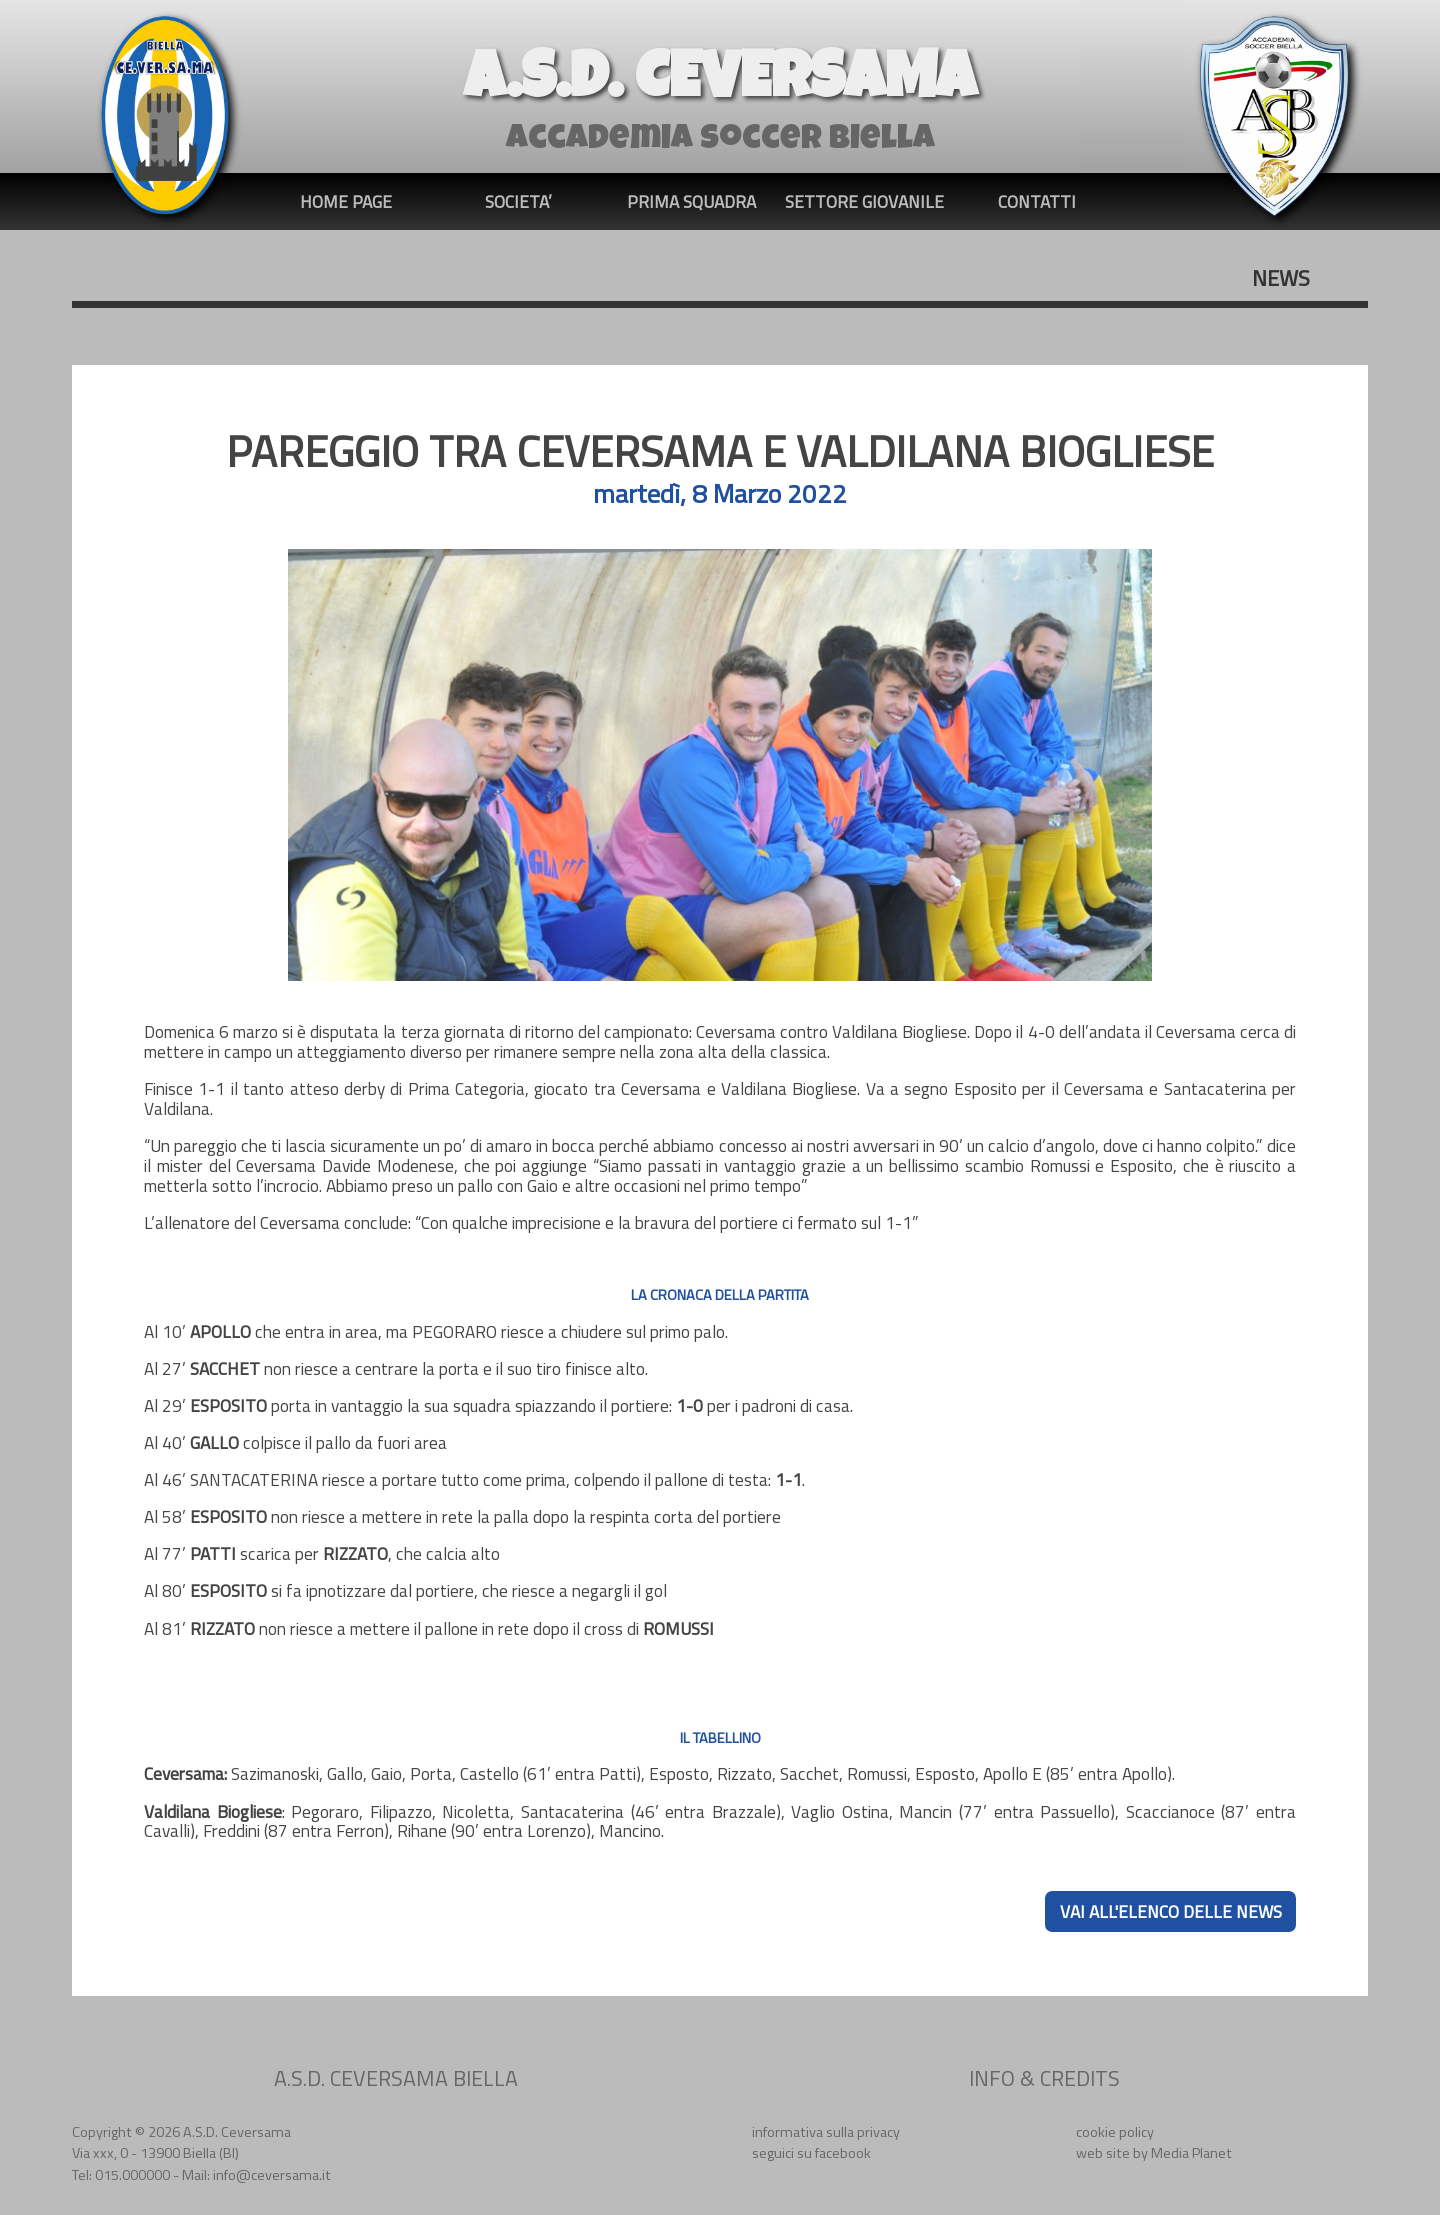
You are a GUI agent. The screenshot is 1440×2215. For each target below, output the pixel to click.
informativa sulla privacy (826, 2132)
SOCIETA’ (518, 201)
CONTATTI (1037, 201)
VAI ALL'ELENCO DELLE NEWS (1171, 1911)
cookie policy (1115, 2132)
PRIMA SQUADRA (691, 201)
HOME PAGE (346, 201)
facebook (843, 2153)
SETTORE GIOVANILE (864, 201)
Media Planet (1191, 2153)
